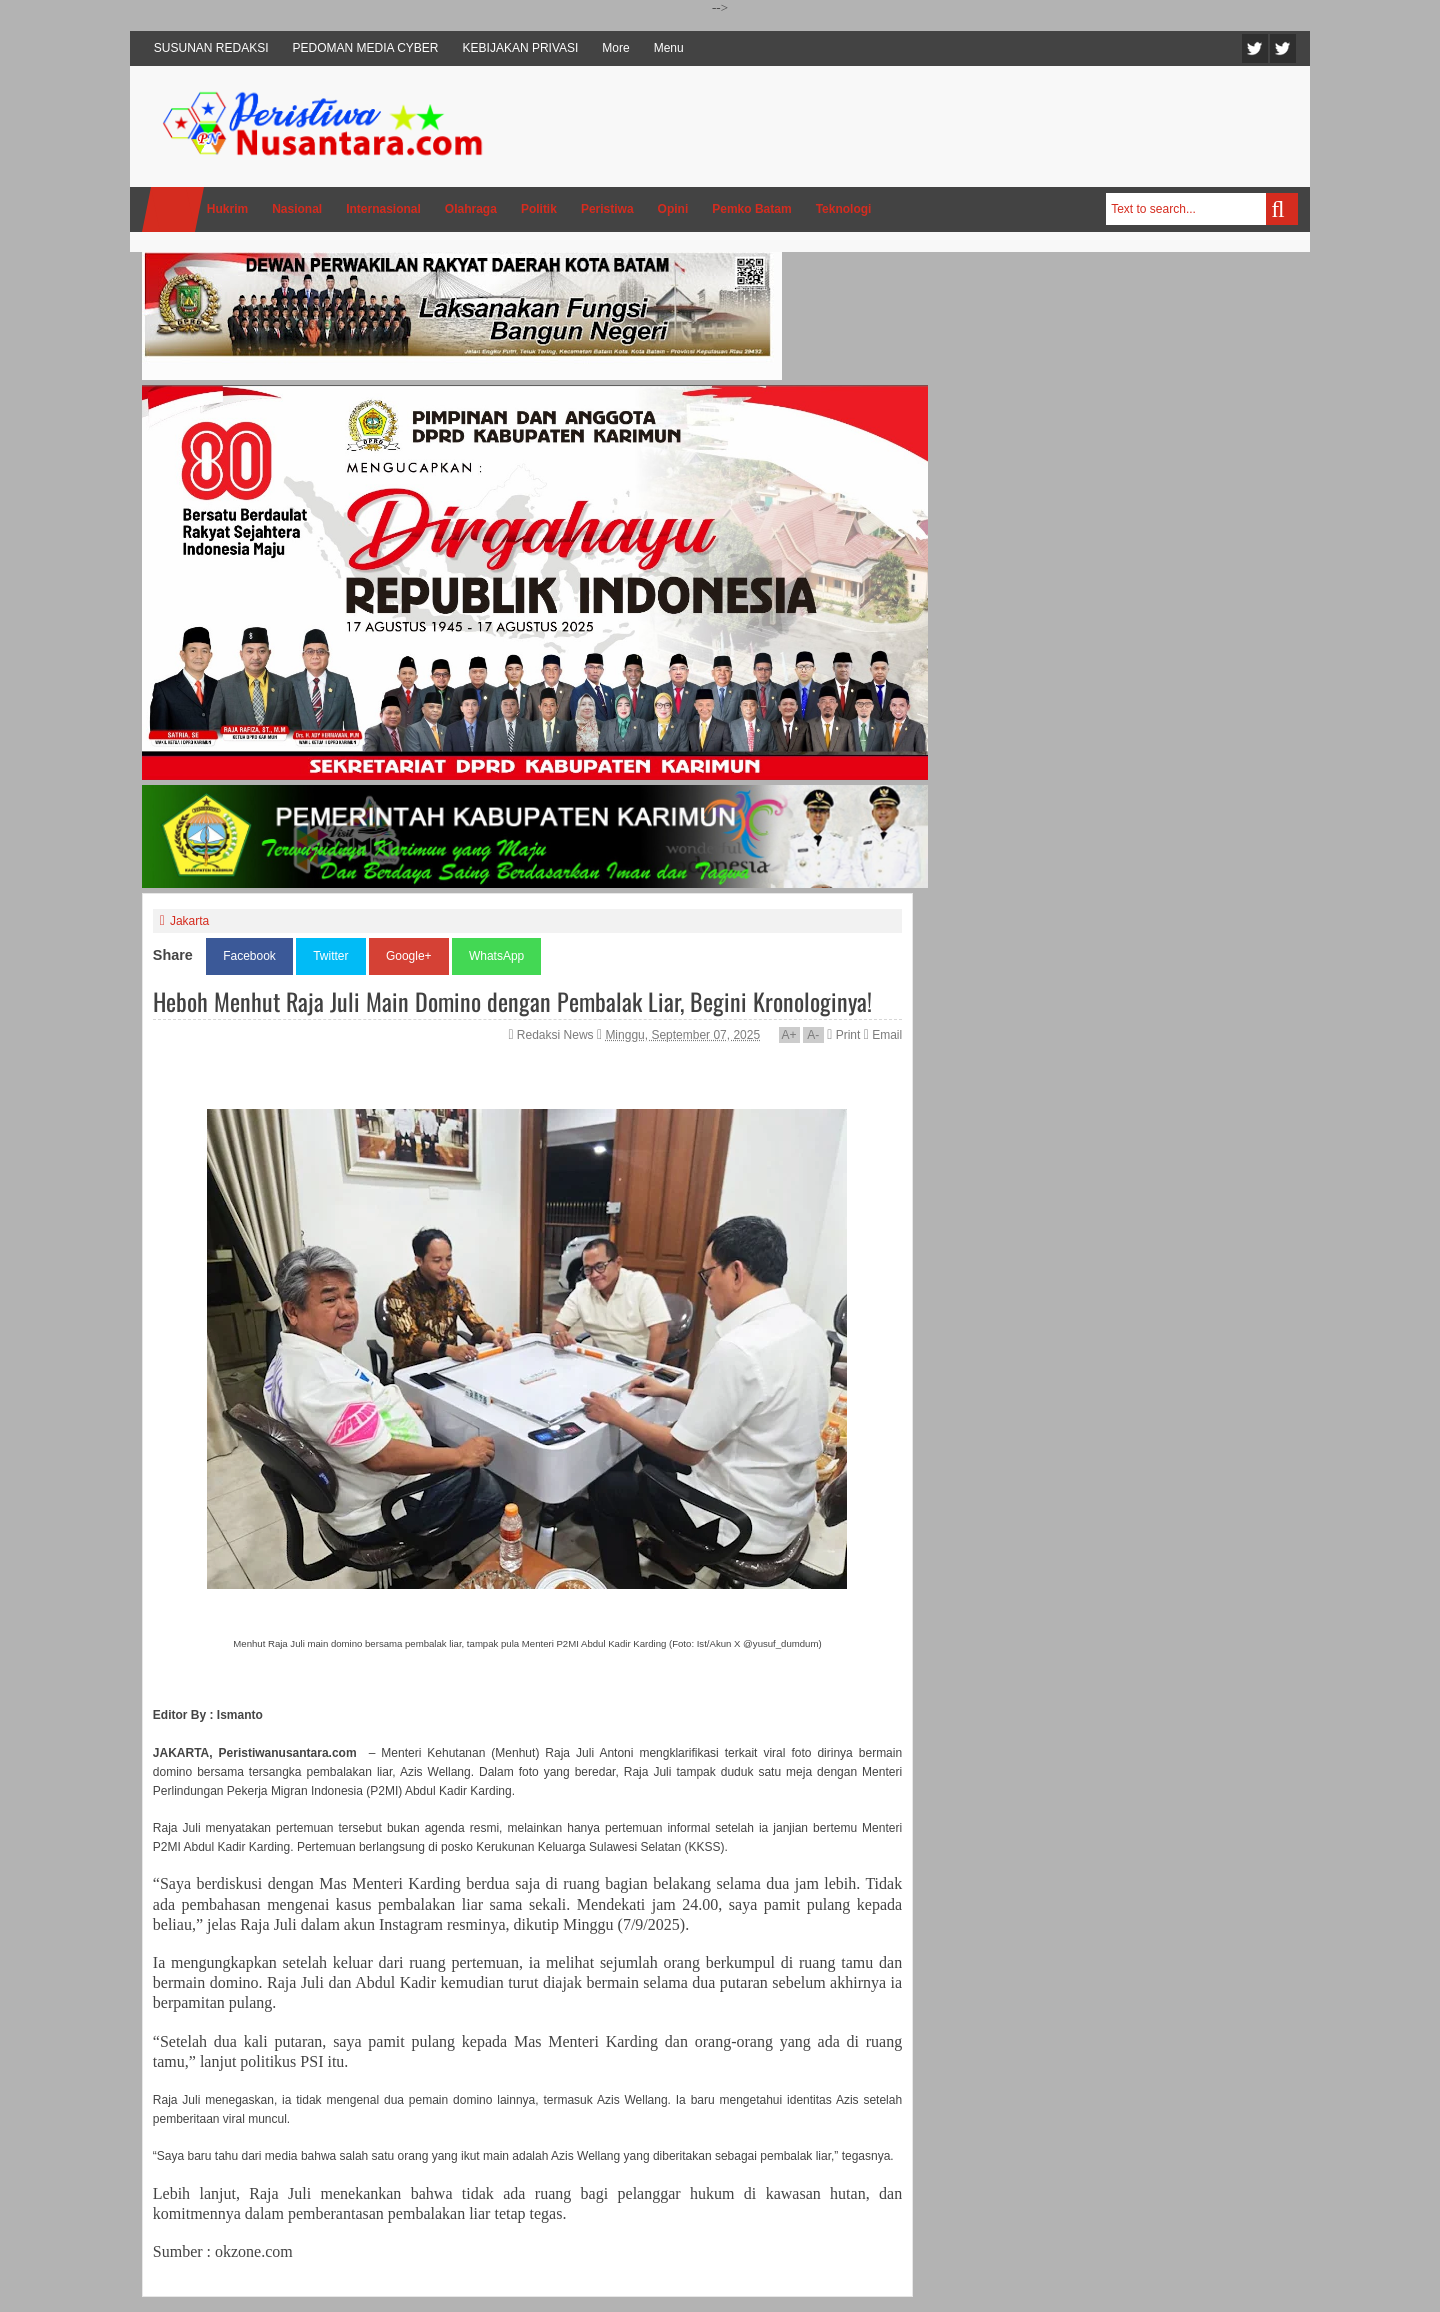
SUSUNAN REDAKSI (211, 48)
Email (883, 1035)
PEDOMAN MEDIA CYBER (366, 48)
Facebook (1283, 48)
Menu (669, 48)
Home (173, 209)
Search (1282, 209)
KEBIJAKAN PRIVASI (521, 48)
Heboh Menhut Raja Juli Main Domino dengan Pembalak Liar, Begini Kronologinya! (512, 1001)
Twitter (1255, 48)
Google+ (409, 956)
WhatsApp (496, 956)
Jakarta (189, 921)
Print (843, 1035)
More (615, 48)
